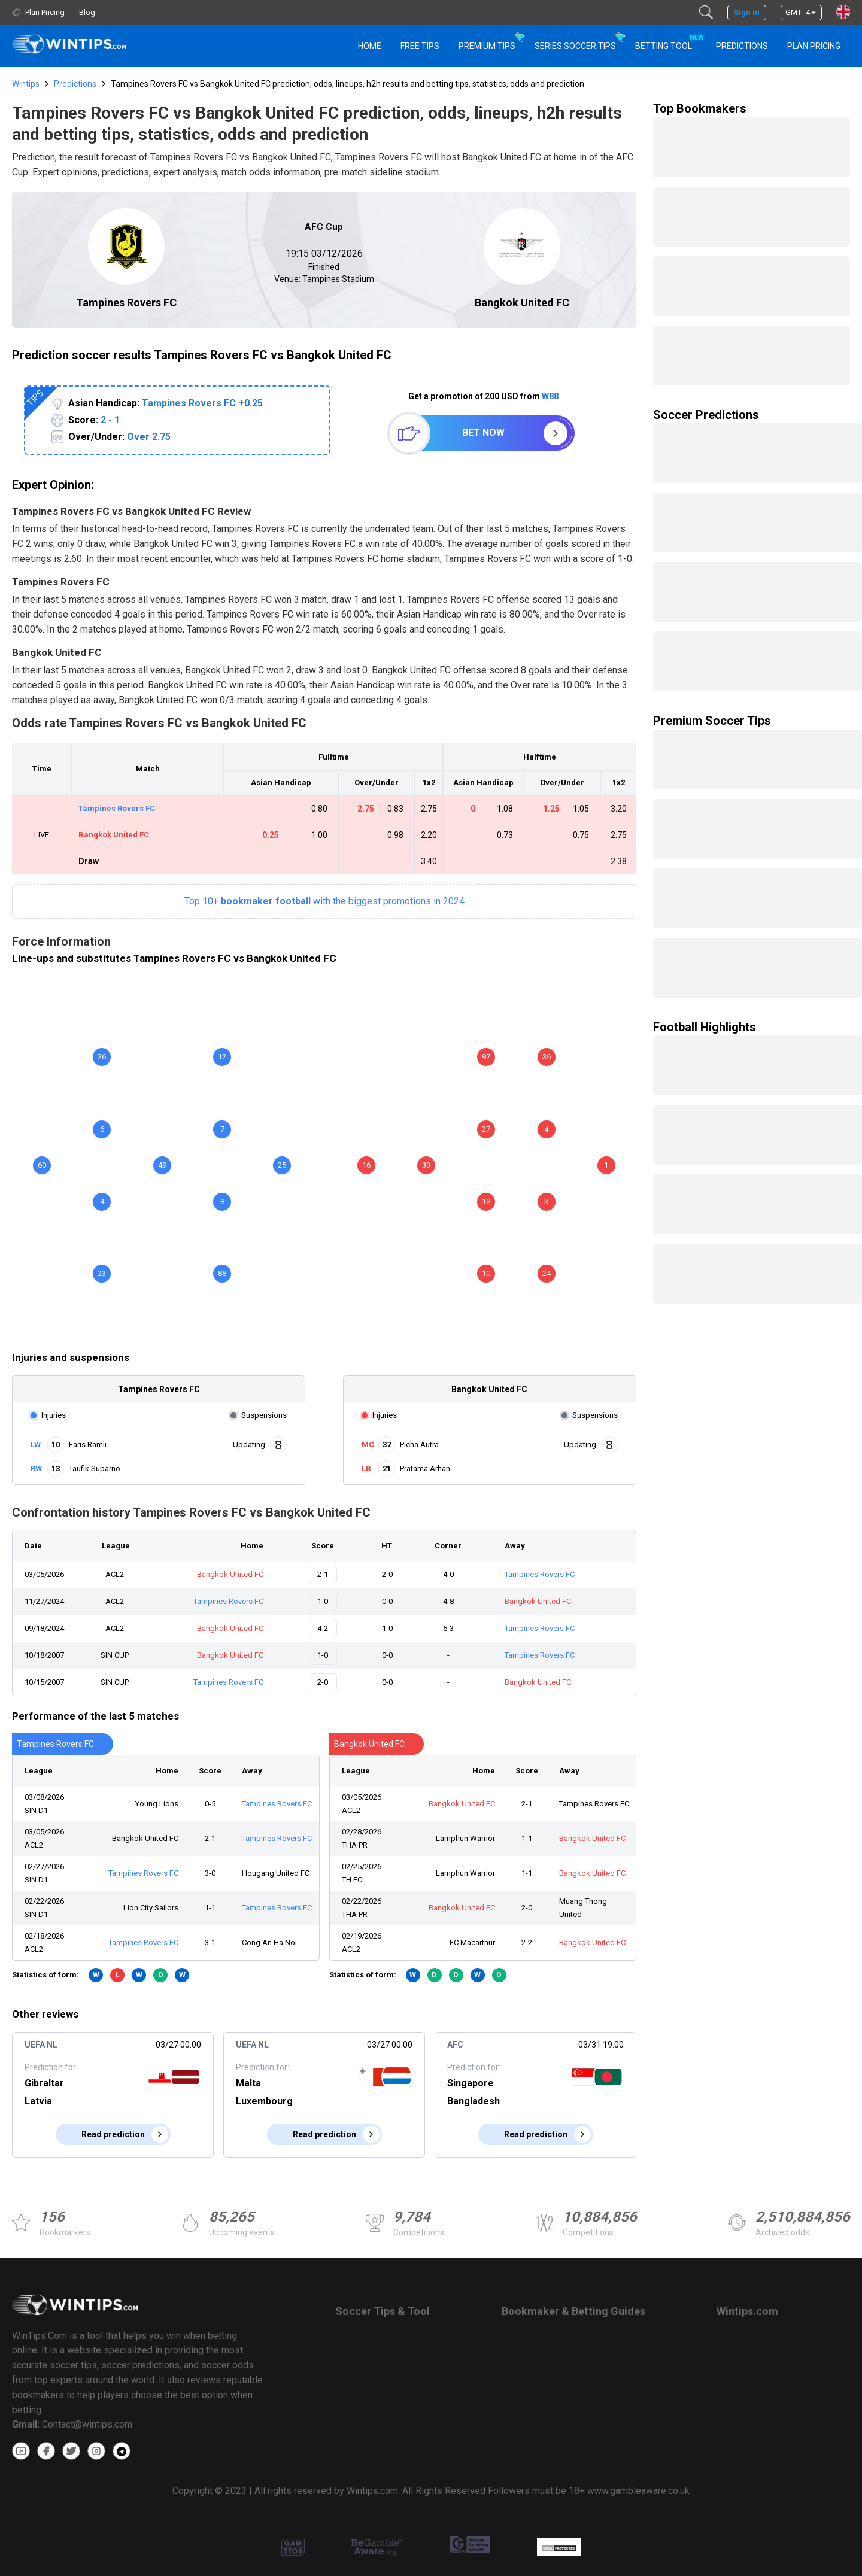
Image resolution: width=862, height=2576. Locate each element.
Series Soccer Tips (575, 46)
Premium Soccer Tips (712, 720)
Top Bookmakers (699, 108)
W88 (550, 396)
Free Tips (419, 46)
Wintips (26, 84)
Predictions (75, 84)
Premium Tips (487, 46)
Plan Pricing (813, 46)
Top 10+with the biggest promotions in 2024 (324, 901)
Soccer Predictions (706, 415)
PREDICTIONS (742, 46)
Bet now (483, 432)
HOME (369, 46)
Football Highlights (704, 1027)
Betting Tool (668, 41)
